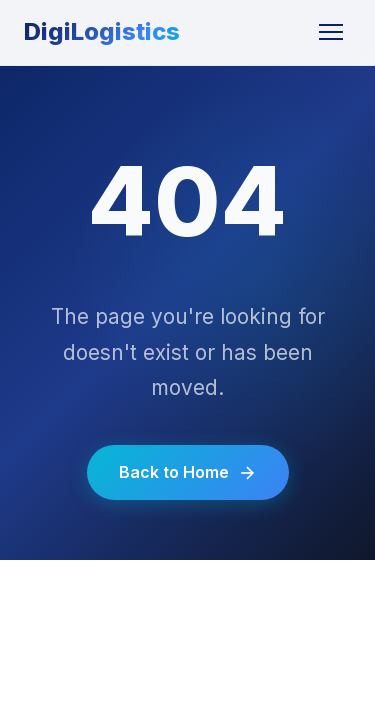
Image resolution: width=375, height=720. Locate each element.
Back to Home (188, 472)
